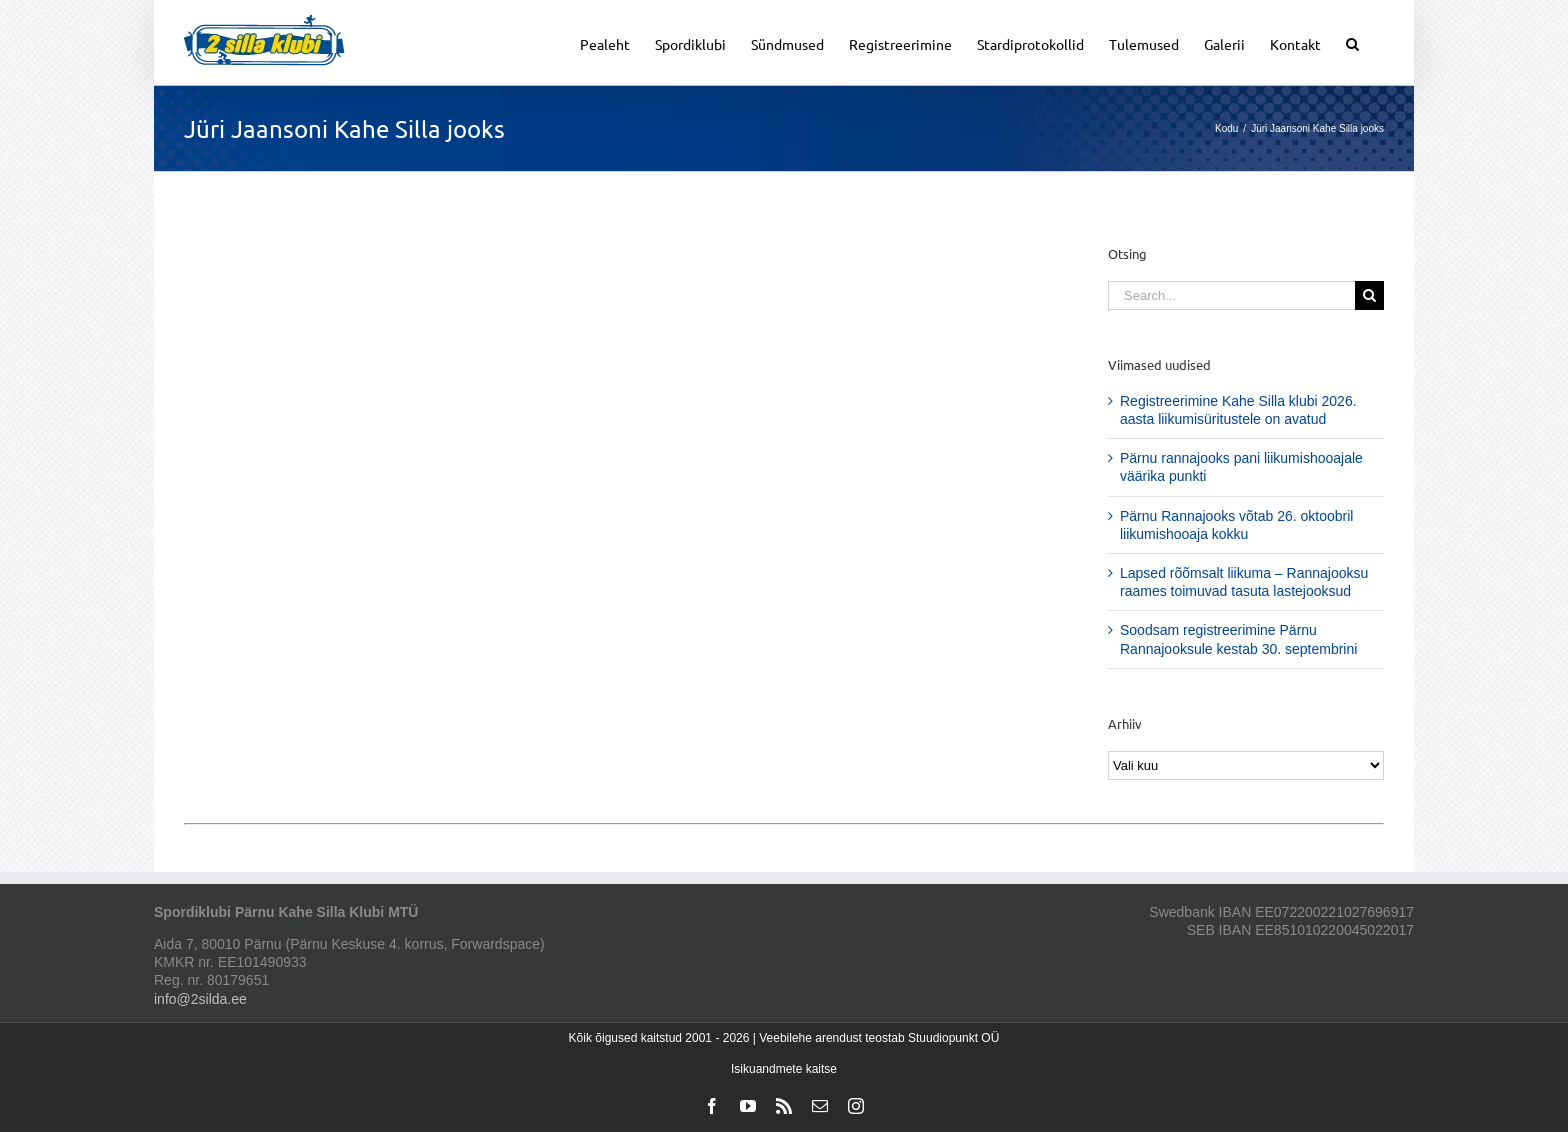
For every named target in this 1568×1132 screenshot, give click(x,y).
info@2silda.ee (200, 999)
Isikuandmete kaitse (784, 1069)
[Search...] (1231, 295)
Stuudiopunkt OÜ (953, 1038)
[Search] (1369, 295)
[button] (1352, 42)
